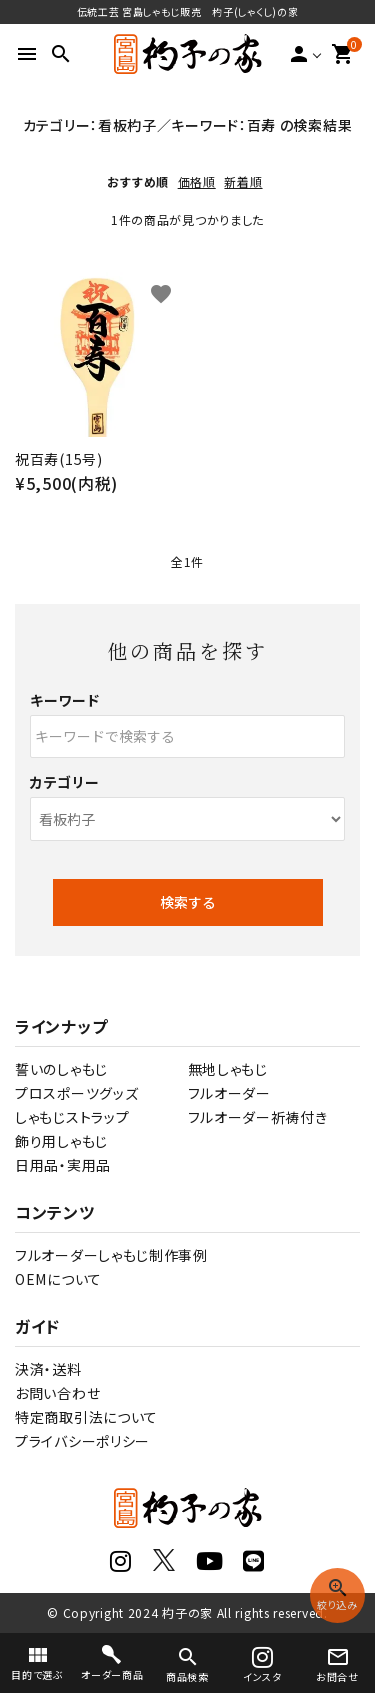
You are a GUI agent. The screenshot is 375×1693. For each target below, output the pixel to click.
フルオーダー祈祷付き (258, 1117)
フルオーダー (229, 1093)
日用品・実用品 (63, 1165)
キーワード (65, 700)
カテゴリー (65, 782)
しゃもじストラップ (72, 1117)
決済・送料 (48, 1369)
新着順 (243, 181)
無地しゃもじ (228, 1069)
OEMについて (58, 1279)
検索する (188, 902)
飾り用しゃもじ (61, 1141)
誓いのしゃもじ (61, 1069)
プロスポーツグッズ (76, 1093)
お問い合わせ (57, 1393)
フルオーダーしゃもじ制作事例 (111, 1255)
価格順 (197, 181)
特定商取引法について (86, 1417)
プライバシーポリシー (82, 1441)
